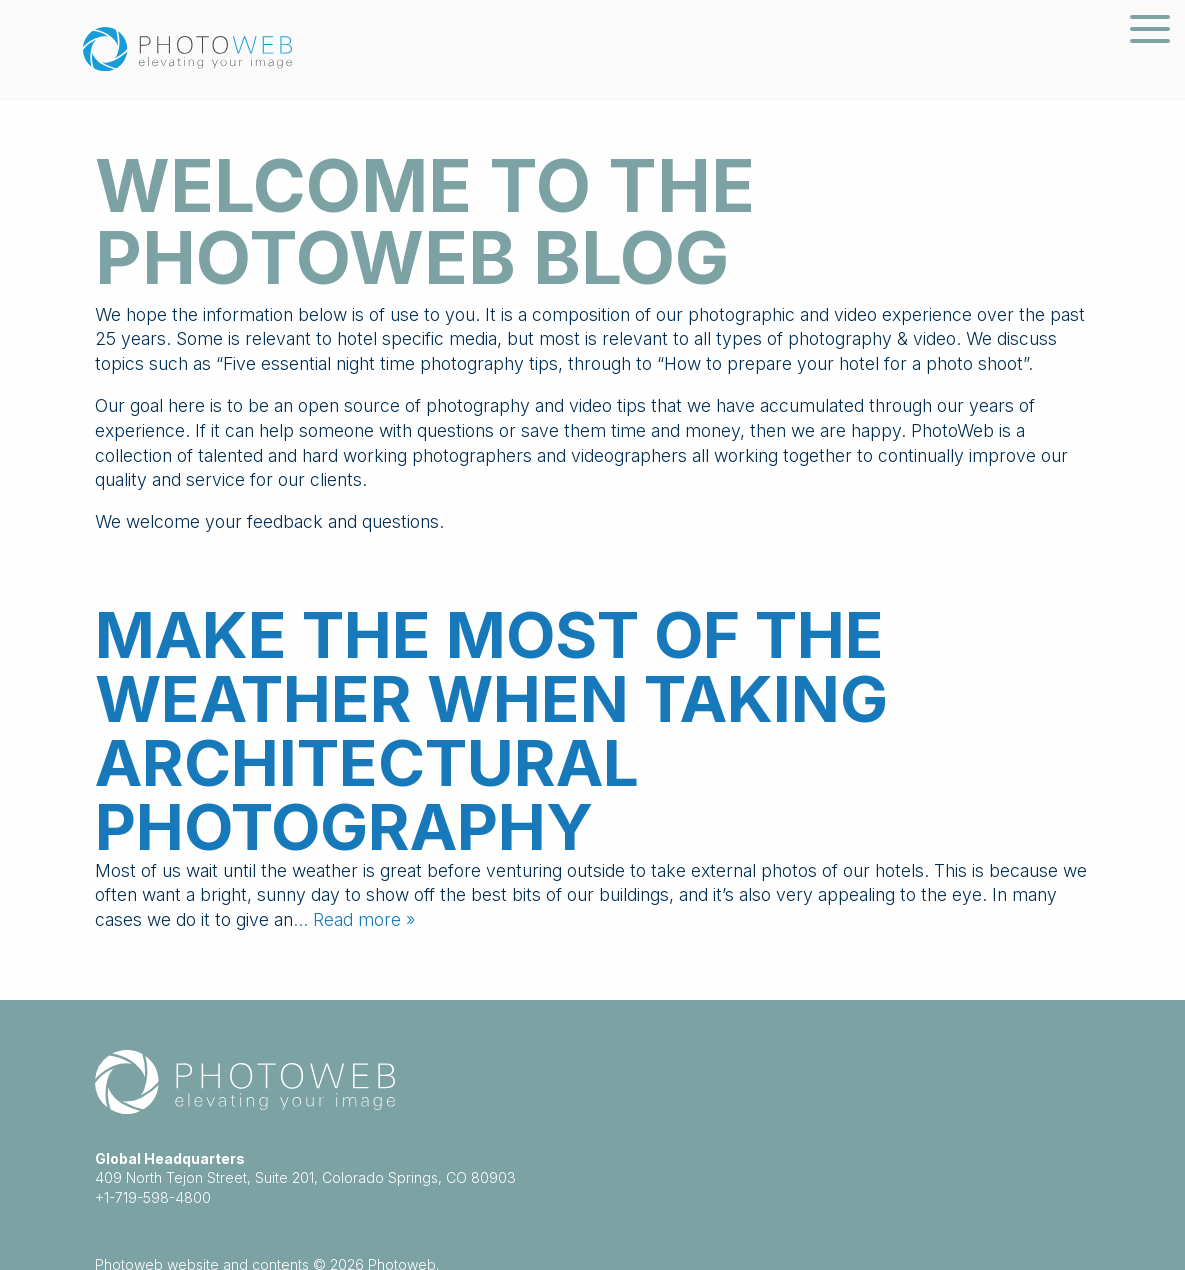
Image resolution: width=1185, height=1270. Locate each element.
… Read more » (354, 919)
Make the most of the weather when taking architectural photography (491, 730)
